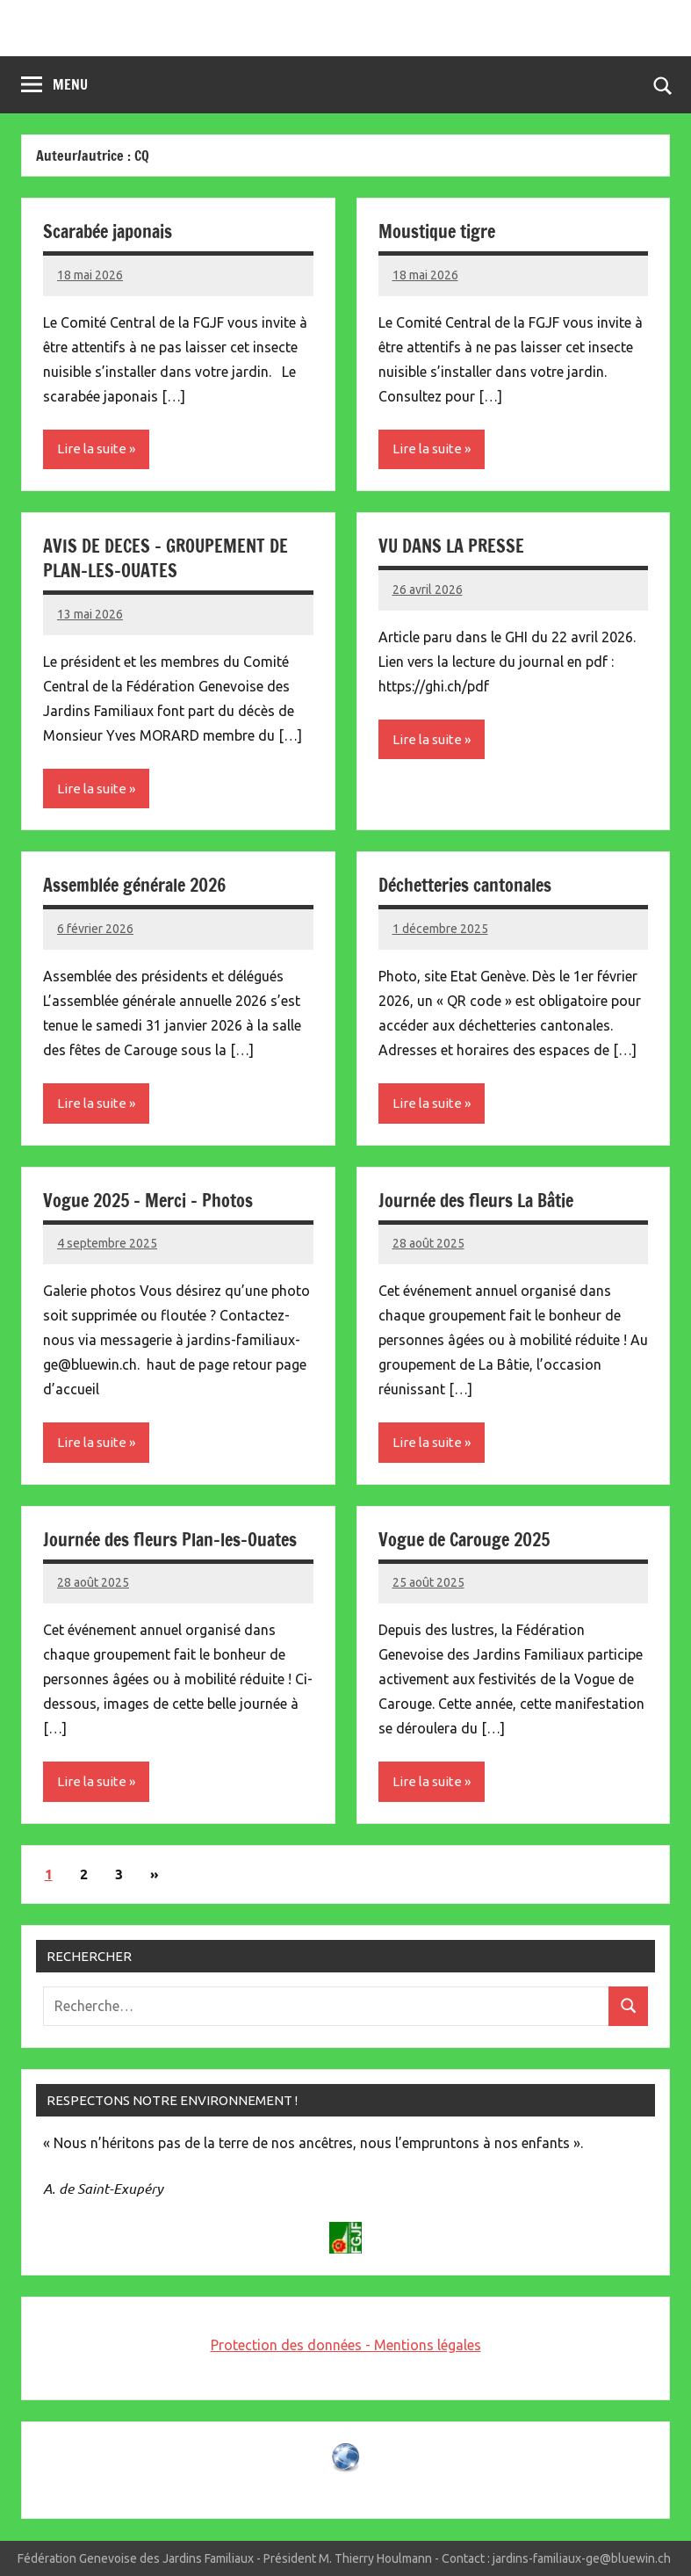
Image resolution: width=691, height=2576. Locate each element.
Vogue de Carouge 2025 (464, 1539)
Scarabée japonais (107, 231)
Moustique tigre (436, 231)
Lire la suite (91, 448)
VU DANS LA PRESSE (451, 546)
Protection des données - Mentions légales (346, 2345)
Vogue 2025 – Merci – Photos (148, 1200)
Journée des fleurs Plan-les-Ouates (170, 1539)
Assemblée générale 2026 (134, 885)
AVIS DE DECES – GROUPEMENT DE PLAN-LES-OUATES (165, 558)
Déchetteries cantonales (464, 885)
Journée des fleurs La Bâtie (475, 1200)
